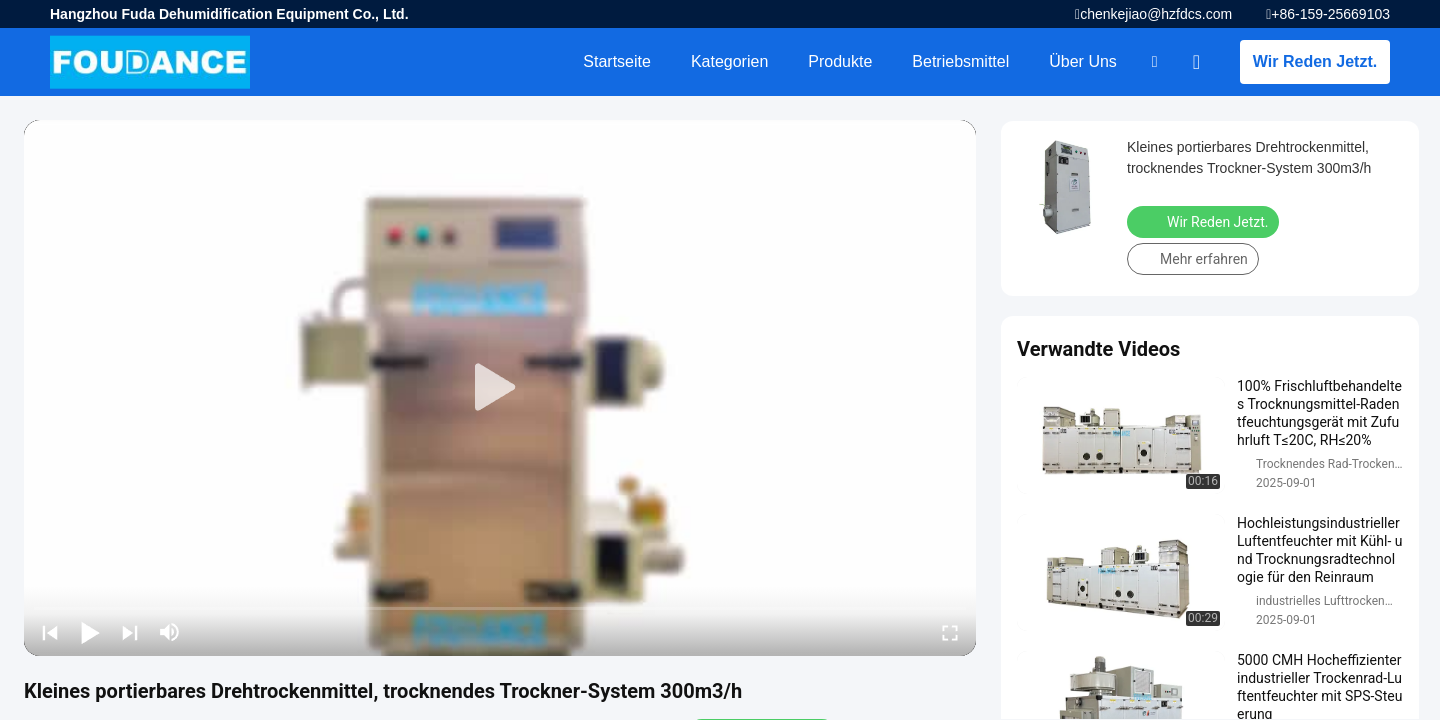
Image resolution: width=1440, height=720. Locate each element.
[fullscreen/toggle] (950, 632)
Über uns (1083, 61)
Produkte (840, 61)
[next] (130, 632)
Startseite (617, 61)
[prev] (50, 632)
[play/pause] (90, 632)
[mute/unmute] (170, 632)
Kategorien (729, 61)
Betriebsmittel (960, 61)
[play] (500, 388)
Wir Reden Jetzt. (1315, 61)
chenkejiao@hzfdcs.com (1156, 14)
